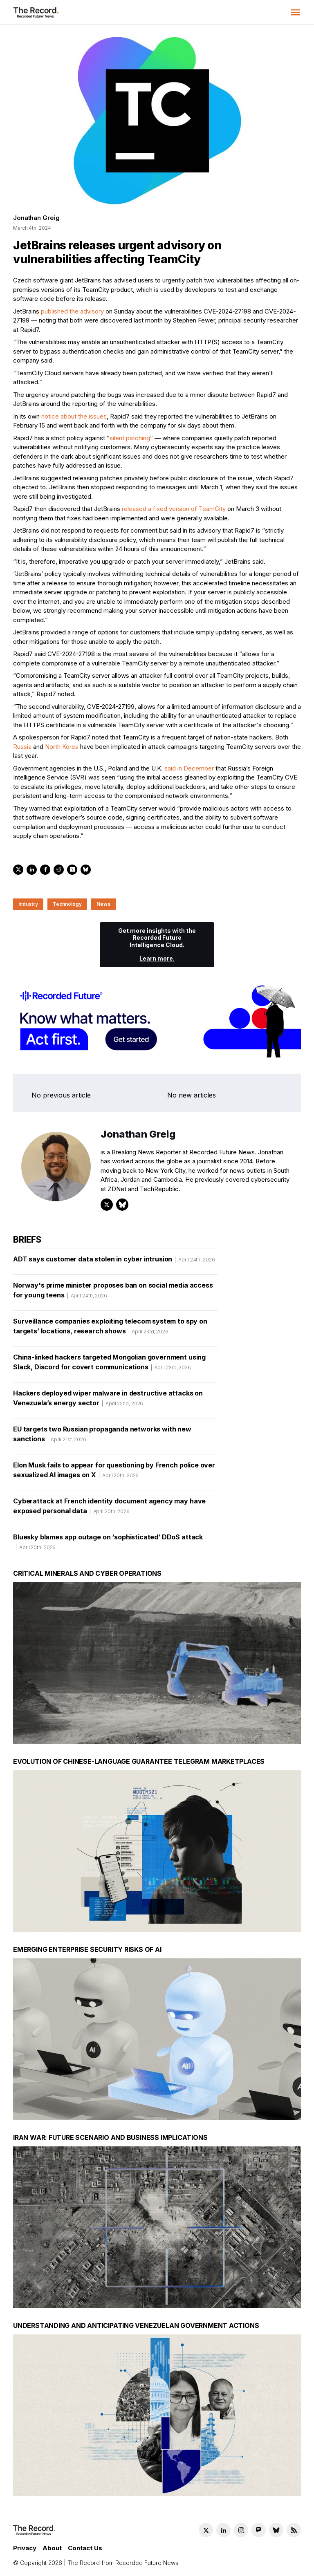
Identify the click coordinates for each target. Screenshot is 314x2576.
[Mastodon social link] (258, 2530)
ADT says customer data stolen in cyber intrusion (114, 1262)
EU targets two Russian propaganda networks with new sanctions (102, 1437)
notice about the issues (74, 416)
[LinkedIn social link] (223, 2530)
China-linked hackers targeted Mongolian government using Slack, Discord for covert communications (109, 1365)
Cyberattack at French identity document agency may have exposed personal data (109, 1509)
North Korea (61, 746)
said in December (189, 768)
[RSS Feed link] (294, 2530)
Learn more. (157, 958)
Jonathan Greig (36, 218)
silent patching (130, 438)
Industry (28, 904)
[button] (295, 12)
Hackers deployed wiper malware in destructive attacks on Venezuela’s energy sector (108, 1401)
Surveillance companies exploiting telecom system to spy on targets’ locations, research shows (110, 1329)
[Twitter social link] (206, 2530)
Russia (22, 746)
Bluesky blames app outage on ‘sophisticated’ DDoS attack (108, 1545)
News (103, 904)
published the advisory (72, 311)
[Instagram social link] (241, 2530)
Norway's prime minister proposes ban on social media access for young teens (113, 1293)
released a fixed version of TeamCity (174, 509)
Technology (67, 904)
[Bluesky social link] (276, 2530)
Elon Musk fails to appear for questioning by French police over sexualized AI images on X (114, 1473)
